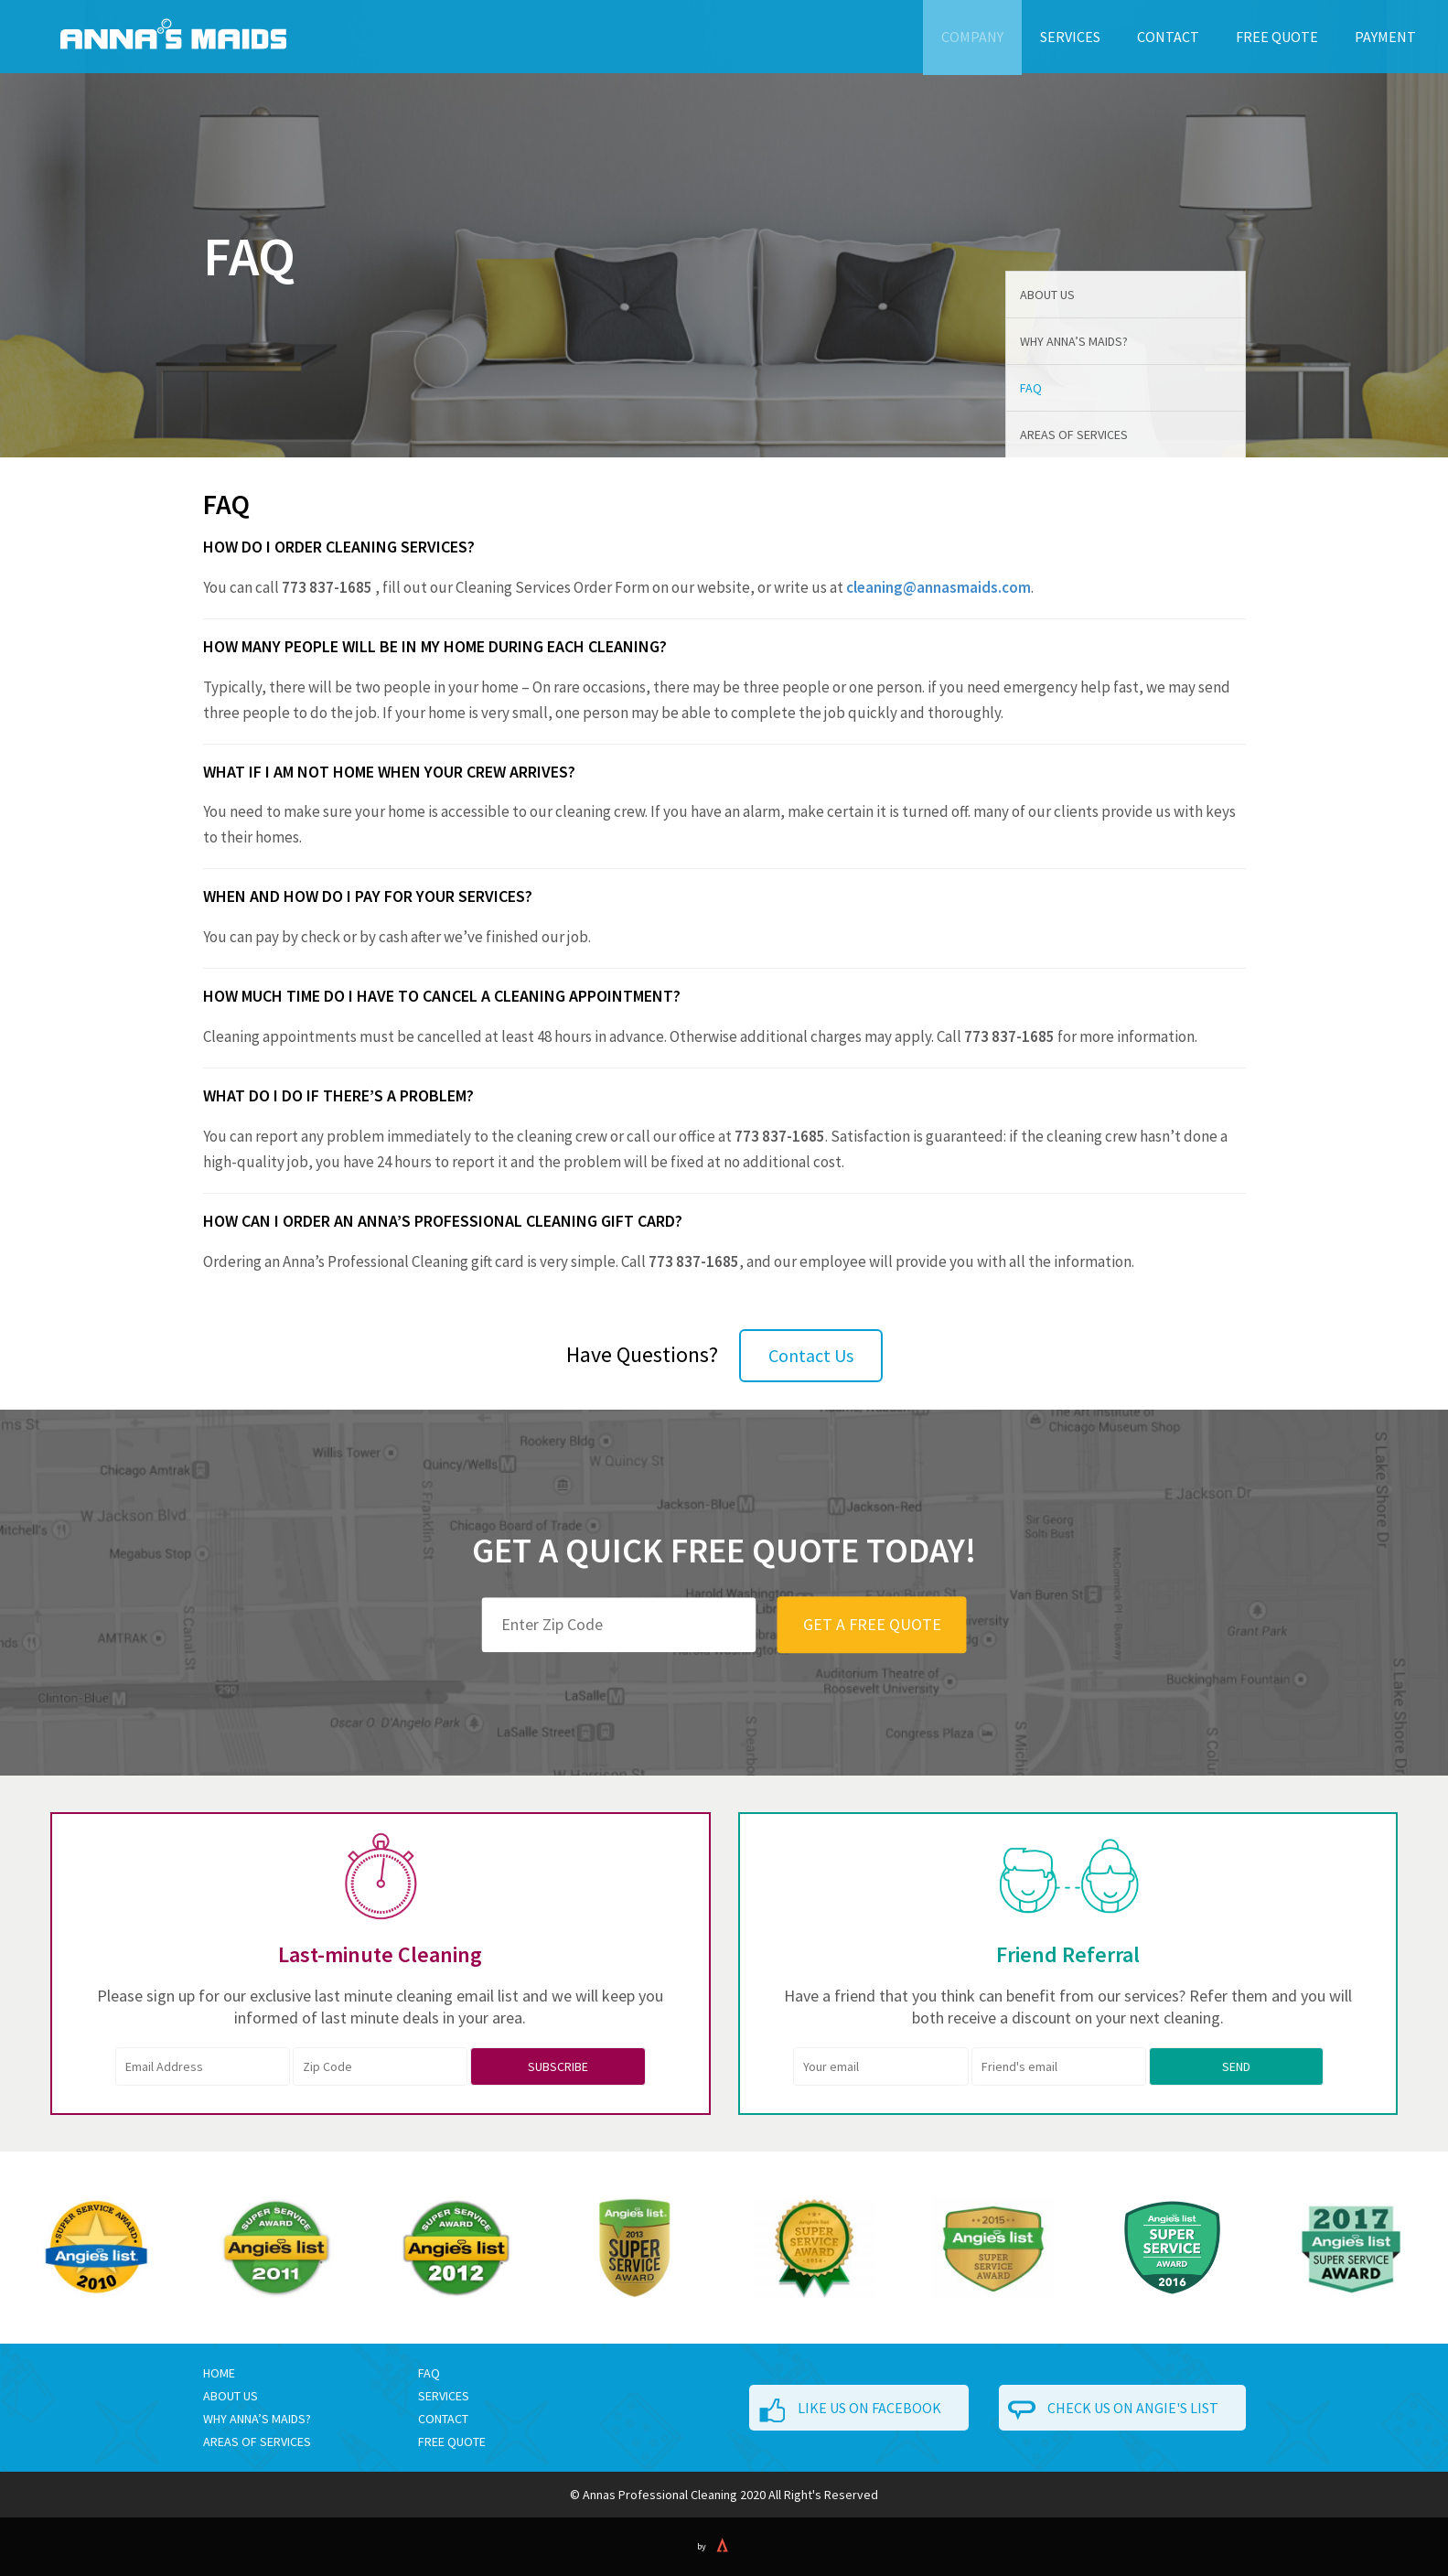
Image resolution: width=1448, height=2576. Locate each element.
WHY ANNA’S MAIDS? (257, 2418)
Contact (1168, 36)
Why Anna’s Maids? (1074, 341)
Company (972, 36)
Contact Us (810, 1355)
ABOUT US (230, 2396)
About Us (1047, 294)
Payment (1385, 36)
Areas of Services (1074, 434)
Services (1070, 36)
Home (219, 2373)
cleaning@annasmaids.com (938, 587)
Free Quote (1277, 36)
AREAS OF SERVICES (257, 2441)
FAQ (1031, 388)
